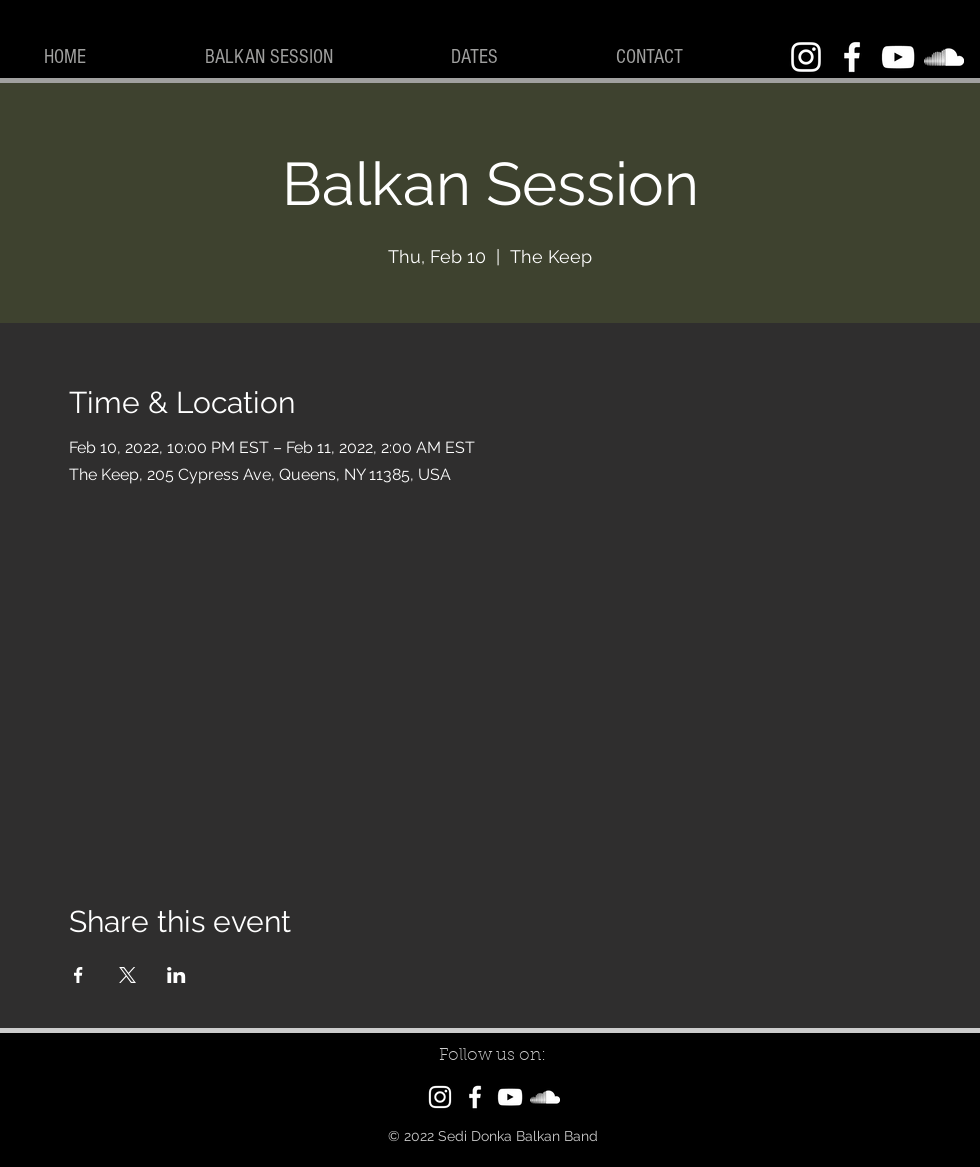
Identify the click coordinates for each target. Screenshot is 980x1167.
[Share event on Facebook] (78, 975)
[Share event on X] (127, 975)
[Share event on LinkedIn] (176, 975)
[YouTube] (898, 57)
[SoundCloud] (944, 57)
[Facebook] (852, 57)
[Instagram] (806, 57)
